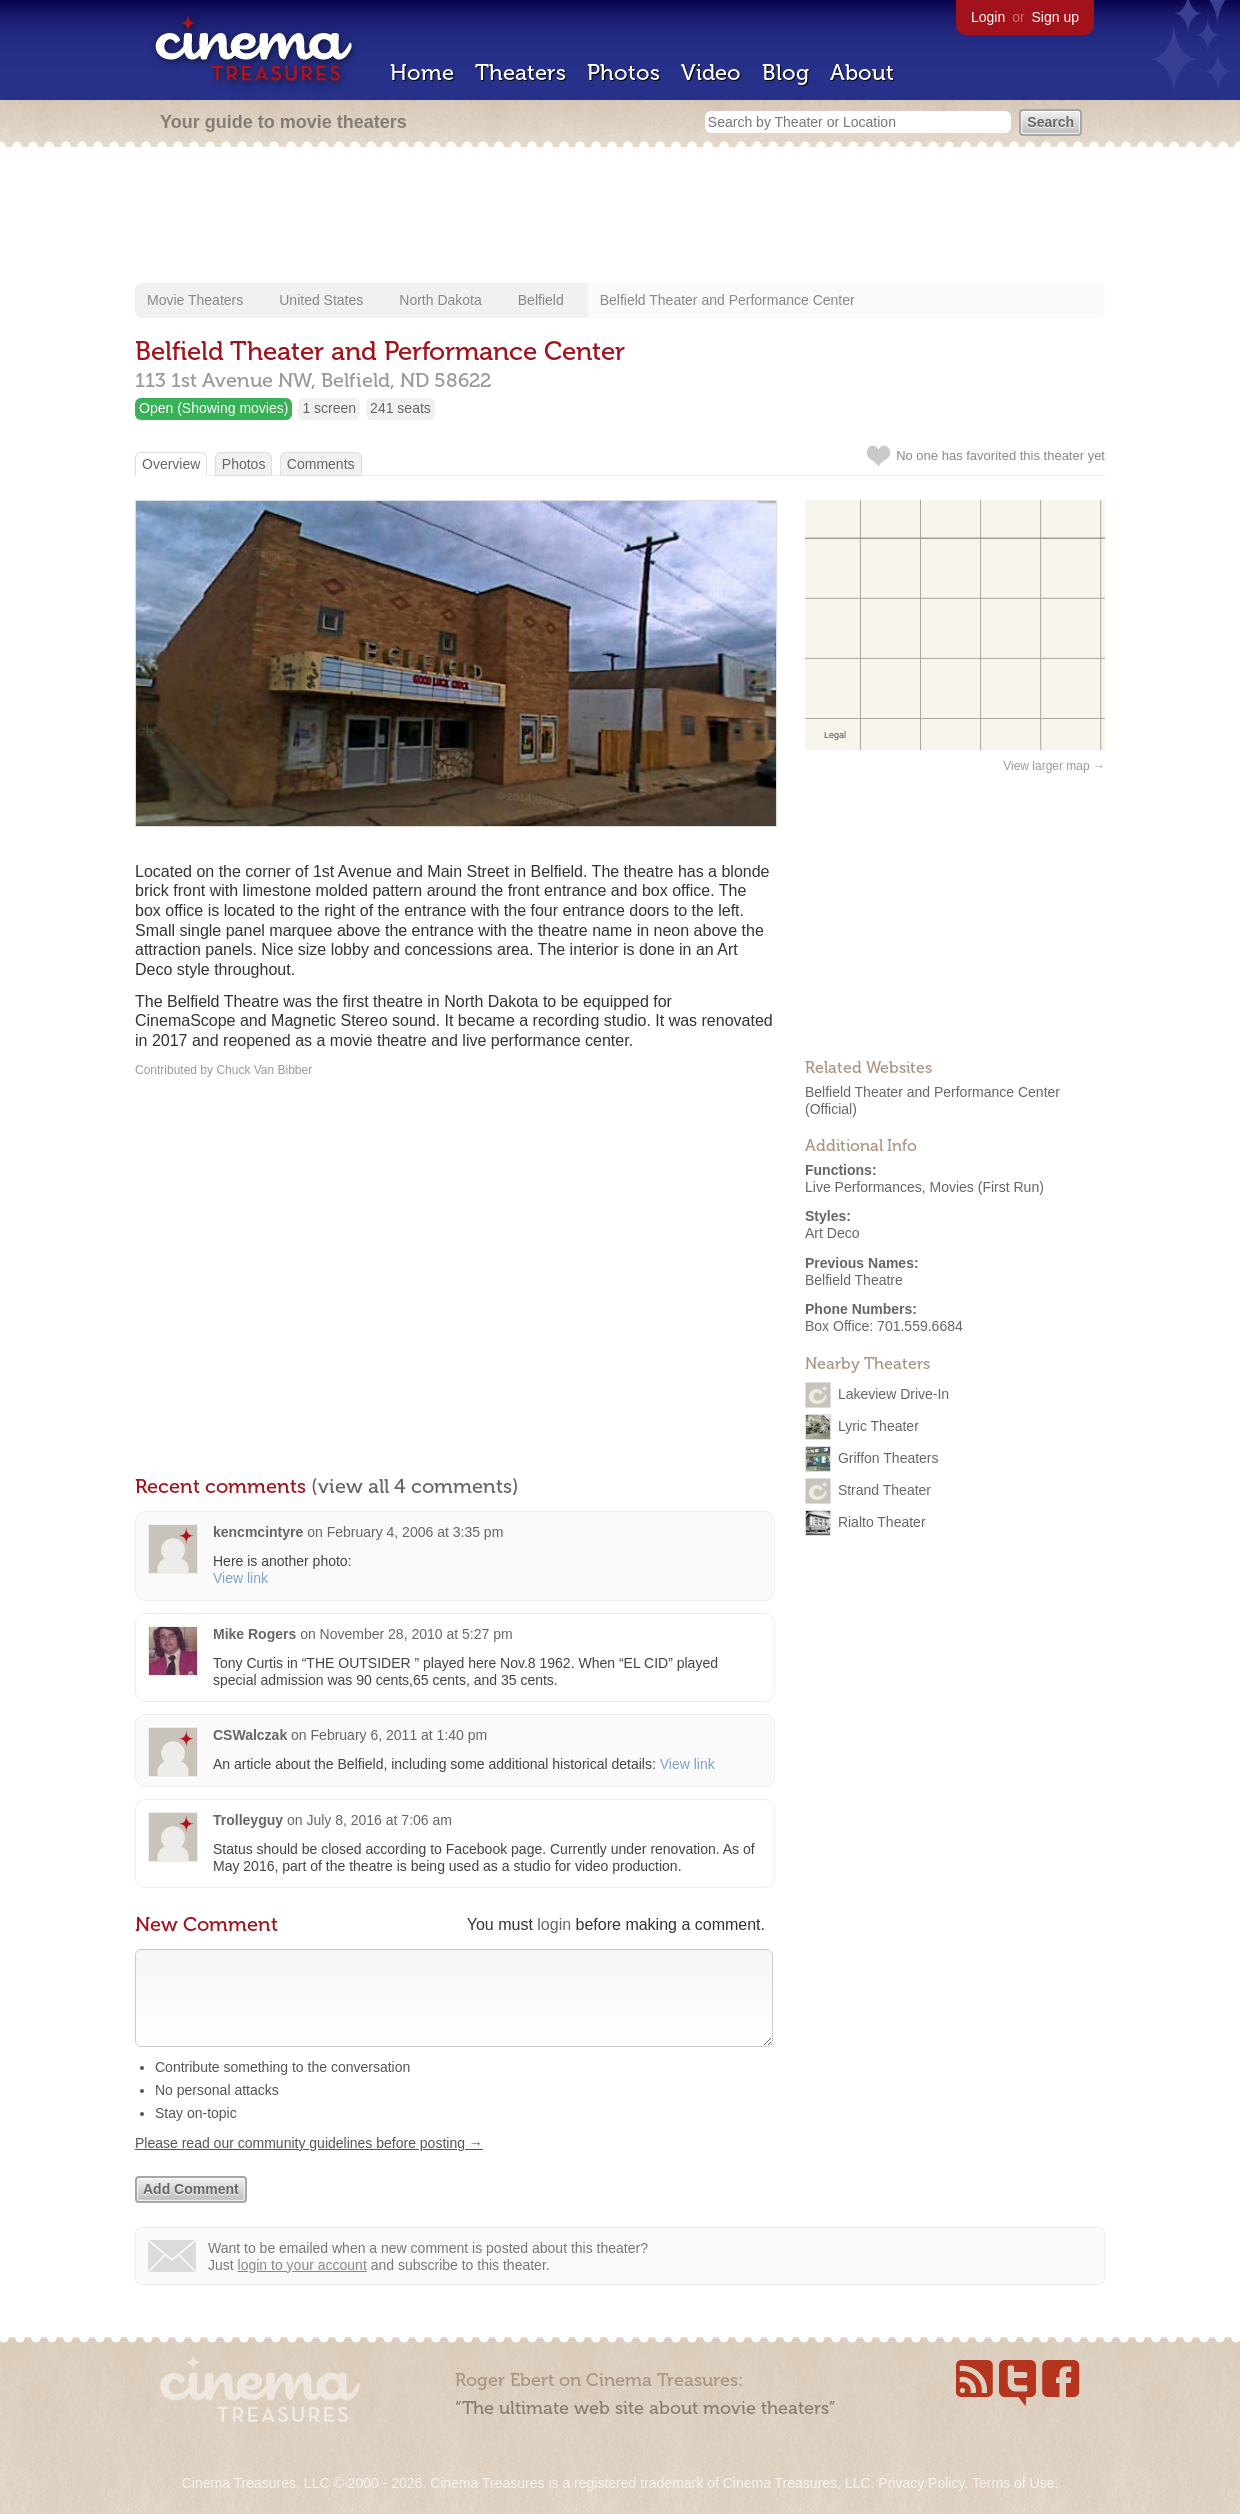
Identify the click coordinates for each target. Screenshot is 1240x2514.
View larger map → (1054, 766)
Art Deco (832, 1233)
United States (321, 300)
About (862, 72)
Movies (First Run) (987, 1187)
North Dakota (440, 300)
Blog (785, 72)
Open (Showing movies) (213, 408)
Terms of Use (1013, 2483)
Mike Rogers (254, 1634)
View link (240, 1578)
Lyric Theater (878, 1426)
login (554, 1924)
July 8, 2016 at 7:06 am (379, 1820)
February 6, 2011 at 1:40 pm (399, 1735)
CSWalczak (250, 1735)
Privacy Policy (921, 2483)
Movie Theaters (195, 300)
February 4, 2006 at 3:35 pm (415, 1532)
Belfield (541, 300)
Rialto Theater (882, 1522)
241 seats (400, 408)
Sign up (1055, 17)
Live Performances (863, 1187)
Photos (623, 72)
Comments (321, 464)
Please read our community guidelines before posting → (309, 2163)
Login (988, 17)
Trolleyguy (248, 1820)
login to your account (302, 2285)
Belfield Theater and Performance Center (727, 300)
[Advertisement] (620, 217)
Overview (171, 464)
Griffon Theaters (888, 1458)
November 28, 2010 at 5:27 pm (416, 1634)
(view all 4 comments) (415, 1486)
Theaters (520, 72)
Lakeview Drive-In (893, 1394)
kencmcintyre (258, 1532)
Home (422, 72)
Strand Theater (884, 1490)
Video (711, 72)
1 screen (329, 408)
